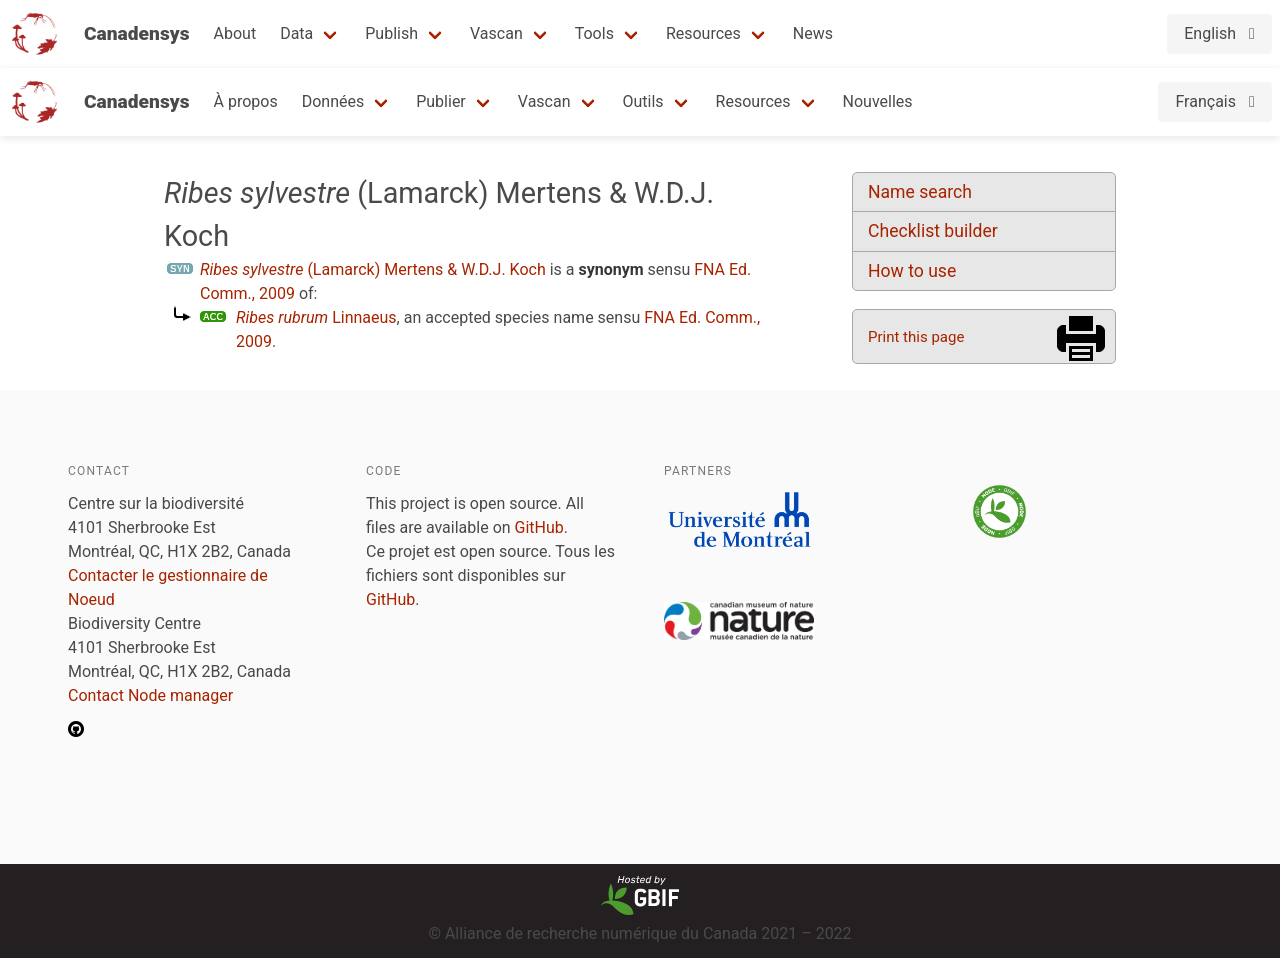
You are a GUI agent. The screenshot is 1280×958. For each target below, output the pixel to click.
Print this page (916, 337)
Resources (703, 33)
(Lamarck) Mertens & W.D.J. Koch (373, 269)
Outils (643, 101)
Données (333, 101)
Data (296, 33)
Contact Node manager (150, 695)
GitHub (539, 527)
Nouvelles (878, 101)
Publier (441, 101)
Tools (594, 33)
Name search (920, 192)
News (813, 33)
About (235, 33)
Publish (391, 33)
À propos (246, 101)
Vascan (496, 33)
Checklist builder (933, 231)
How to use (912, 271)
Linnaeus (316, 317)
